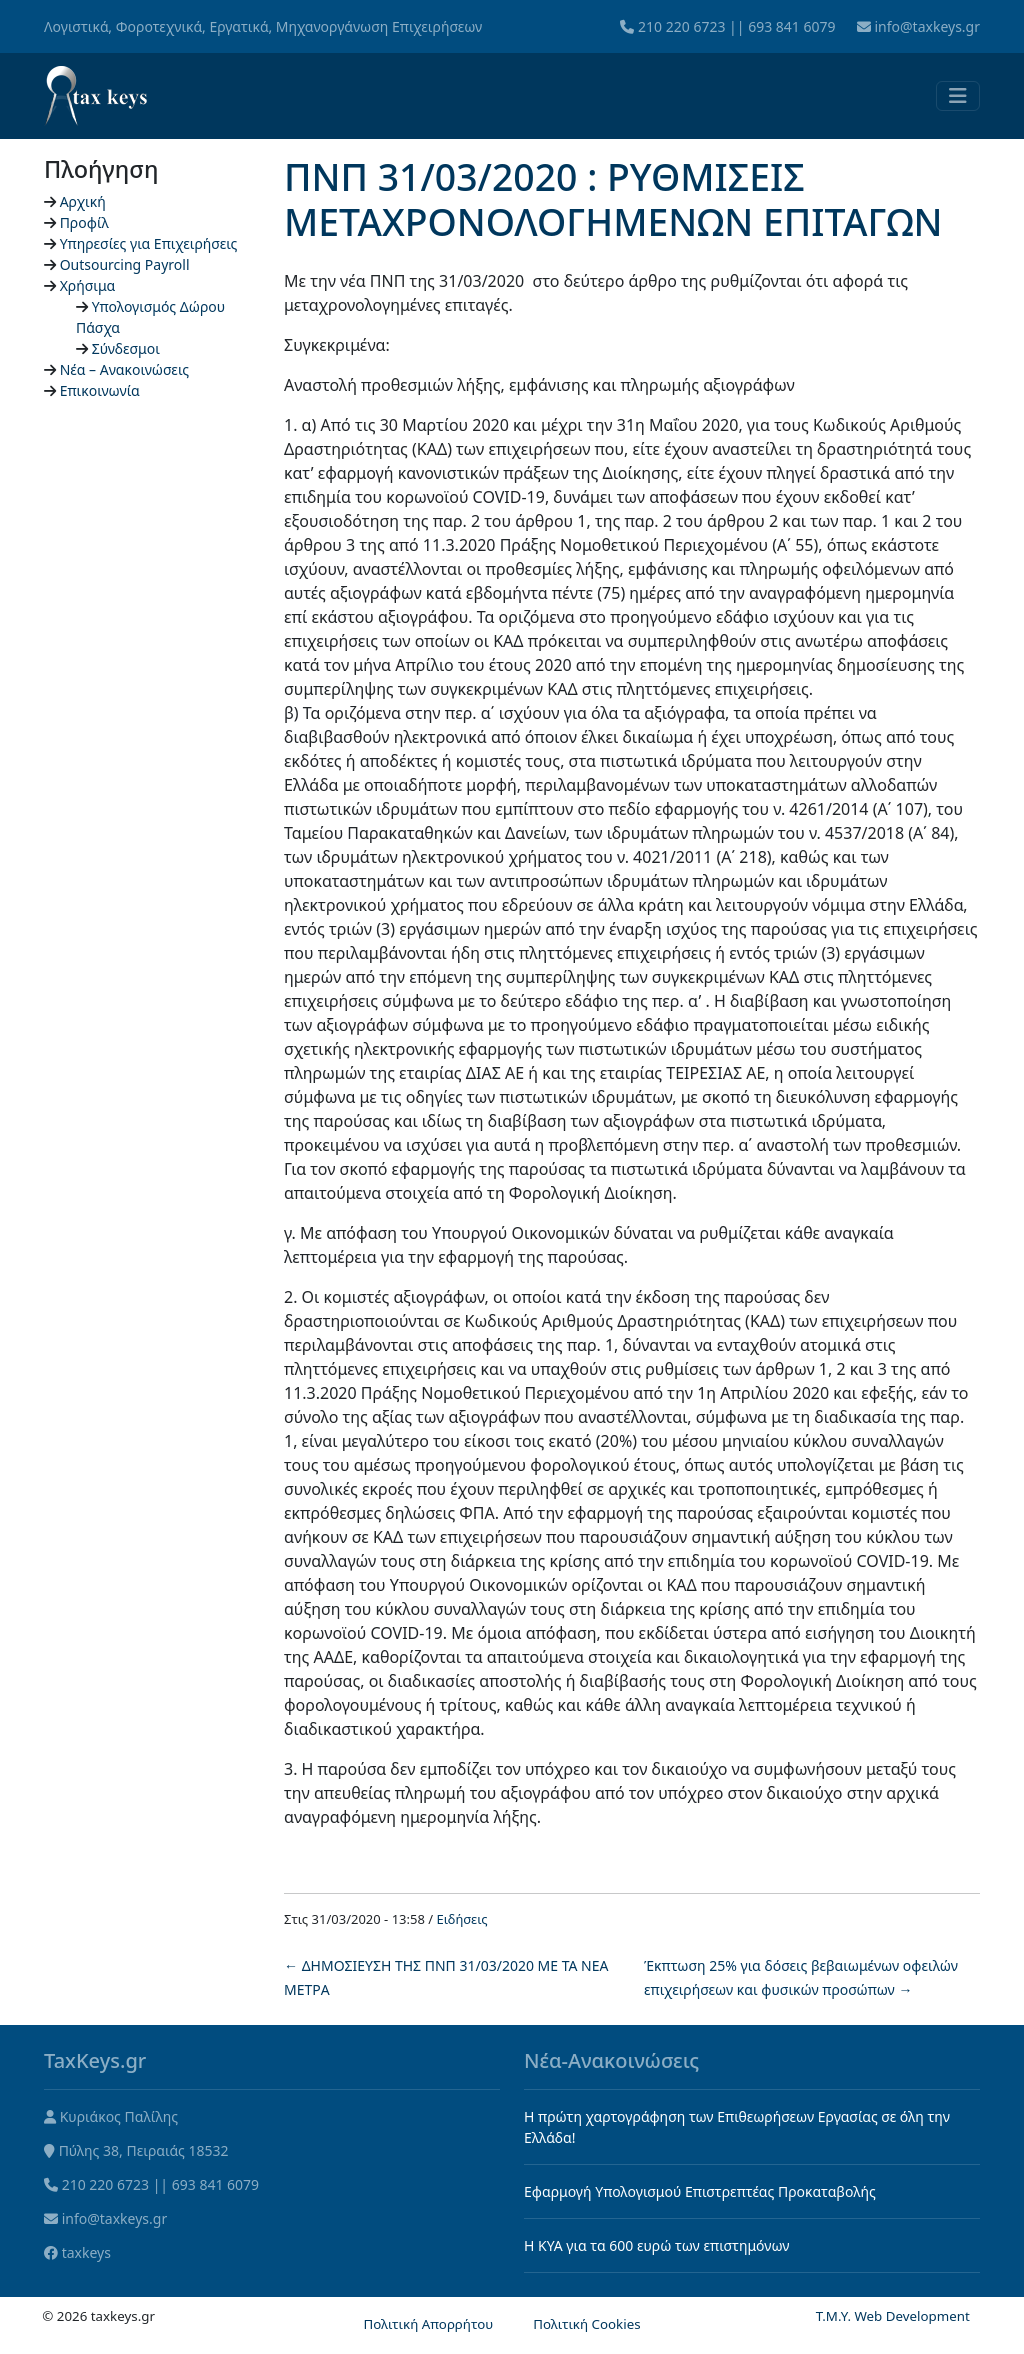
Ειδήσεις (462, 1919)
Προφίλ (84, 222)
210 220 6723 (681, 26)
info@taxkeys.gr (927, 26)
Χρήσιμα (88, 285)
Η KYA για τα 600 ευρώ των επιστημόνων (657, 2245)
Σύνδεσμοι (126, 348)
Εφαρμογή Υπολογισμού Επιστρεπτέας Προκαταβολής (700, 2191)
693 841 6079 (791, 26)
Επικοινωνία (100, 390)
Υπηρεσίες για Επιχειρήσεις (149, 243)
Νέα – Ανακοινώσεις (125, 369)
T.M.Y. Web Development (893, 2316)
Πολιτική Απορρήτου (428, 2324)
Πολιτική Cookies (586, 2324)
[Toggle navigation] (958, 96)
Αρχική (83, 201)
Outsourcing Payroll (125, 264)
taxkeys (86, 2252)
